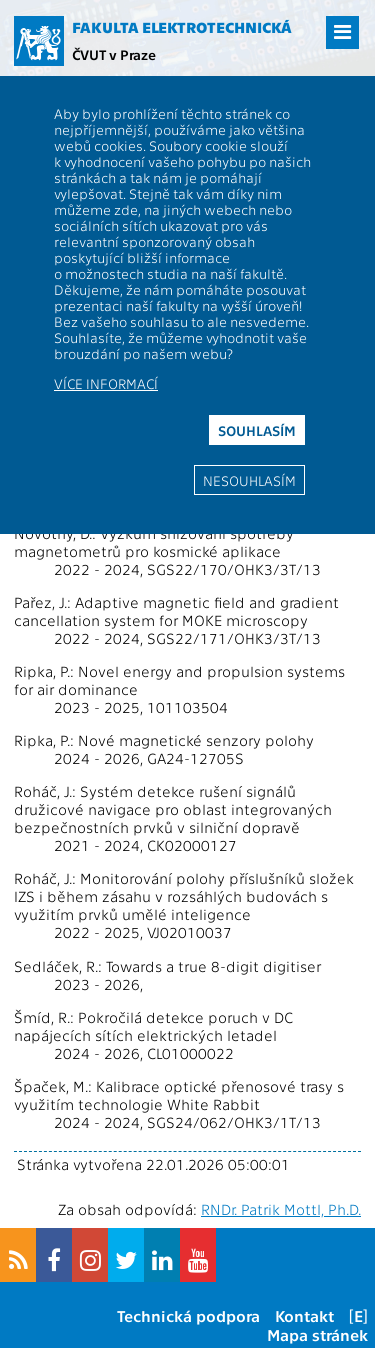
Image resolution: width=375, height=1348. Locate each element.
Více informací (106, 383)
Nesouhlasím (249, 480)
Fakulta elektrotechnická (182, 27)
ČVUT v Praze (114, 54)
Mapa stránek (317, 1334)
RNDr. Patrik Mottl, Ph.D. (281, 1209)
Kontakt (304, 1315)
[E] (358, 1315)
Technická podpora (188, 1315)
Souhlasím (257, 430)
